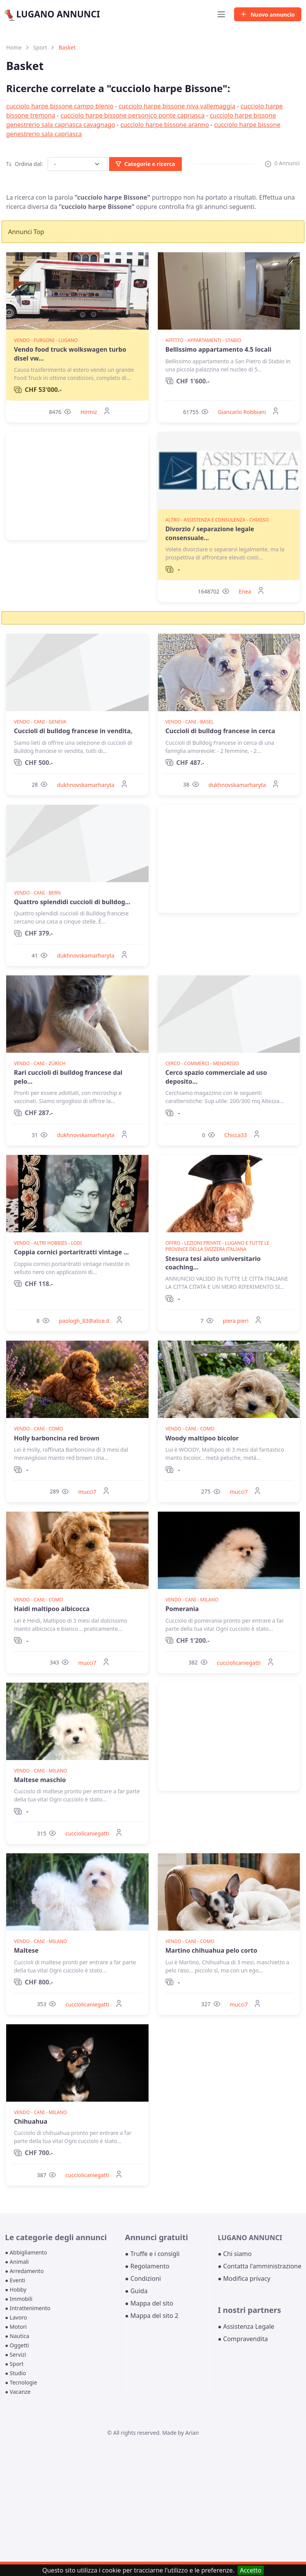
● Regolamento (147, 2266)
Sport (40, 47)
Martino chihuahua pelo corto (211, 1950)
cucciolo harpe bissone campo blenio (59, 106)
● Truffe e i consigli (152, 2253)
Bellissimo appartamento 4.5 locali (219, 349)
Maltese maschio (40, 1779)
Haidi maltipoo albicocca (51, 1608)
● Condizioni (143, 2278)
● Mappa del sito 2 (151, 2315)
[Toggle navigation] (221, 14)
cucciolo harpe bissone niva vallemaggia (177, 106)
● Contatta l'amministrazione (259, 2266)
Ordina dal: (24, 164)
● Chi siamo (235, 2253)
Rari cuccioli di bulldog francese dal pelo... (68, 1076)
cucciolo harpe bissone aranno (164, 124)
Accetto (251, 2570)
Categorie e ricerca (145, 164)
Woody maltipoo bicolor (202, 1438)
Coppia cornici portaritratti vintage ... (71, 1252)
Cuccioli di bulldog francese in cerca (220, 731)
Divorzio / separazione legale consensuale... (210, 533)
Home (14, 47)
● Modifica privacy (244, 2278)
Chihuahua (30, 2121)
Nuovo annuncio (268, 14)
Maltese (26, 1950)
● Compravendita (243, 2339)
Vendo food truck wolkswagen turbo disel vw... (70, 353)
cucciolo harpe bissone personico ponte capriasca (132, 115)
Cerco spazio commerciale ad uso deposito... (216, 1076)
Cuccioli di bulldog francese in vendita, (73, 731)
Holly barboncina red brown (56, 1438)
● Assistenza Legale (246, 2326)
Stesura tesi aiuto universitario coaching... (213, 1262)
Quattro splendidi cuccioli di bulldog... (72, 902)
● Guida (136, 2291)
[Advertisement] (77, 486)
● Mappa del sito (149, 2303)
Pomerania (182, 1608)
